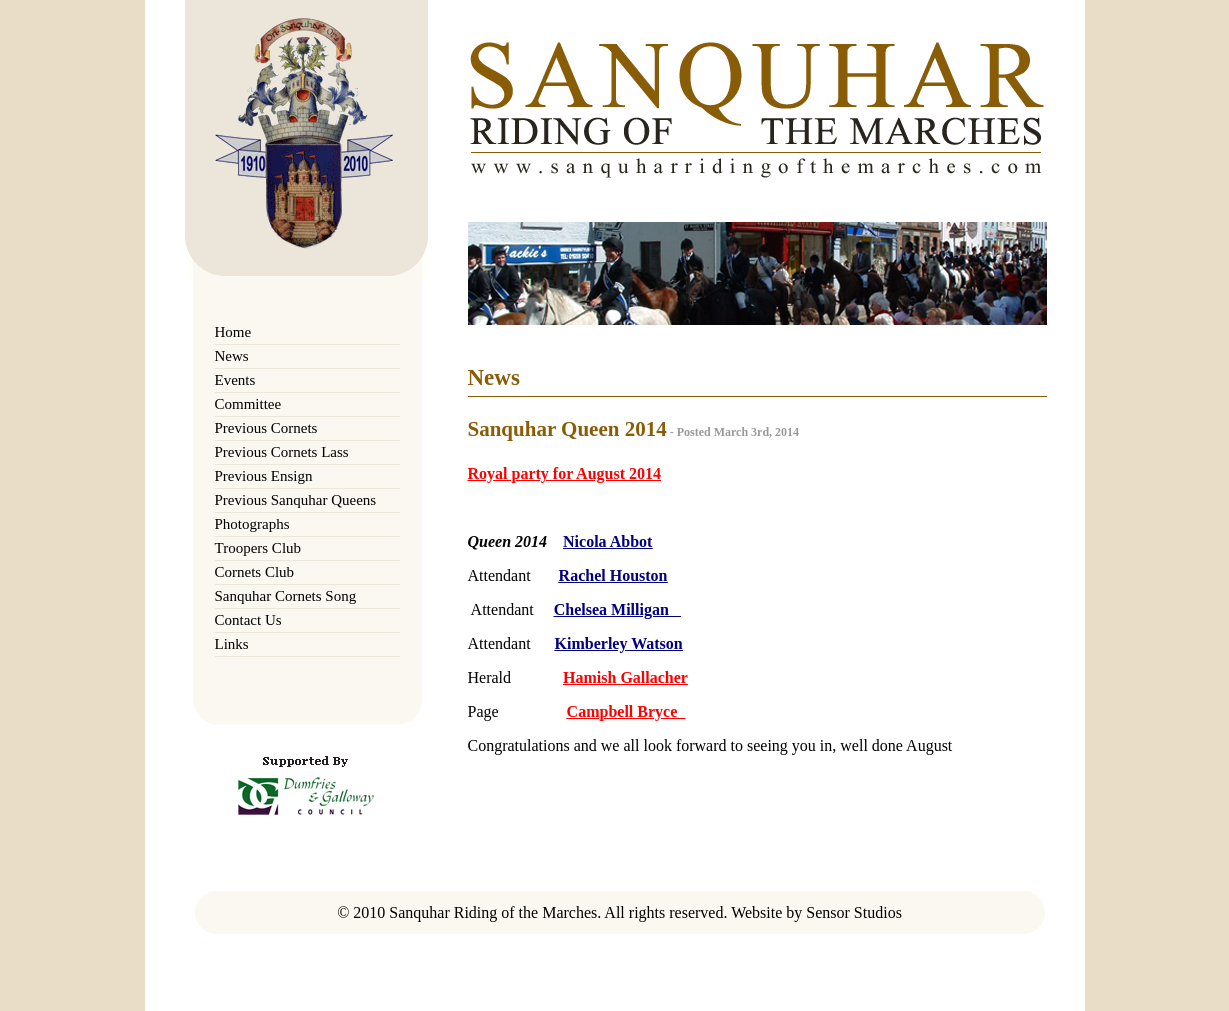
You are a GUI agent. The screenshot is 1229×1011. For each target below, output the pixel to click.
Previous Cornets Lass (282, 452)
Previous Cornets (266, 428)
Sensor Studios (854, 912)
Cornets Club (255, 572)
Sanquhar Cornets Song (286, 596)
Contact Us (248, 620)
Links (232, 644)
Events (235, 380)
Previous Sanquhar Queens (296, 500)
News (232, 356)
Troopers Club (258, 548)
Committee (248, 404)
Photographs (252, 524)
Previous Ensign (264, 476)
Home (233, 332)
